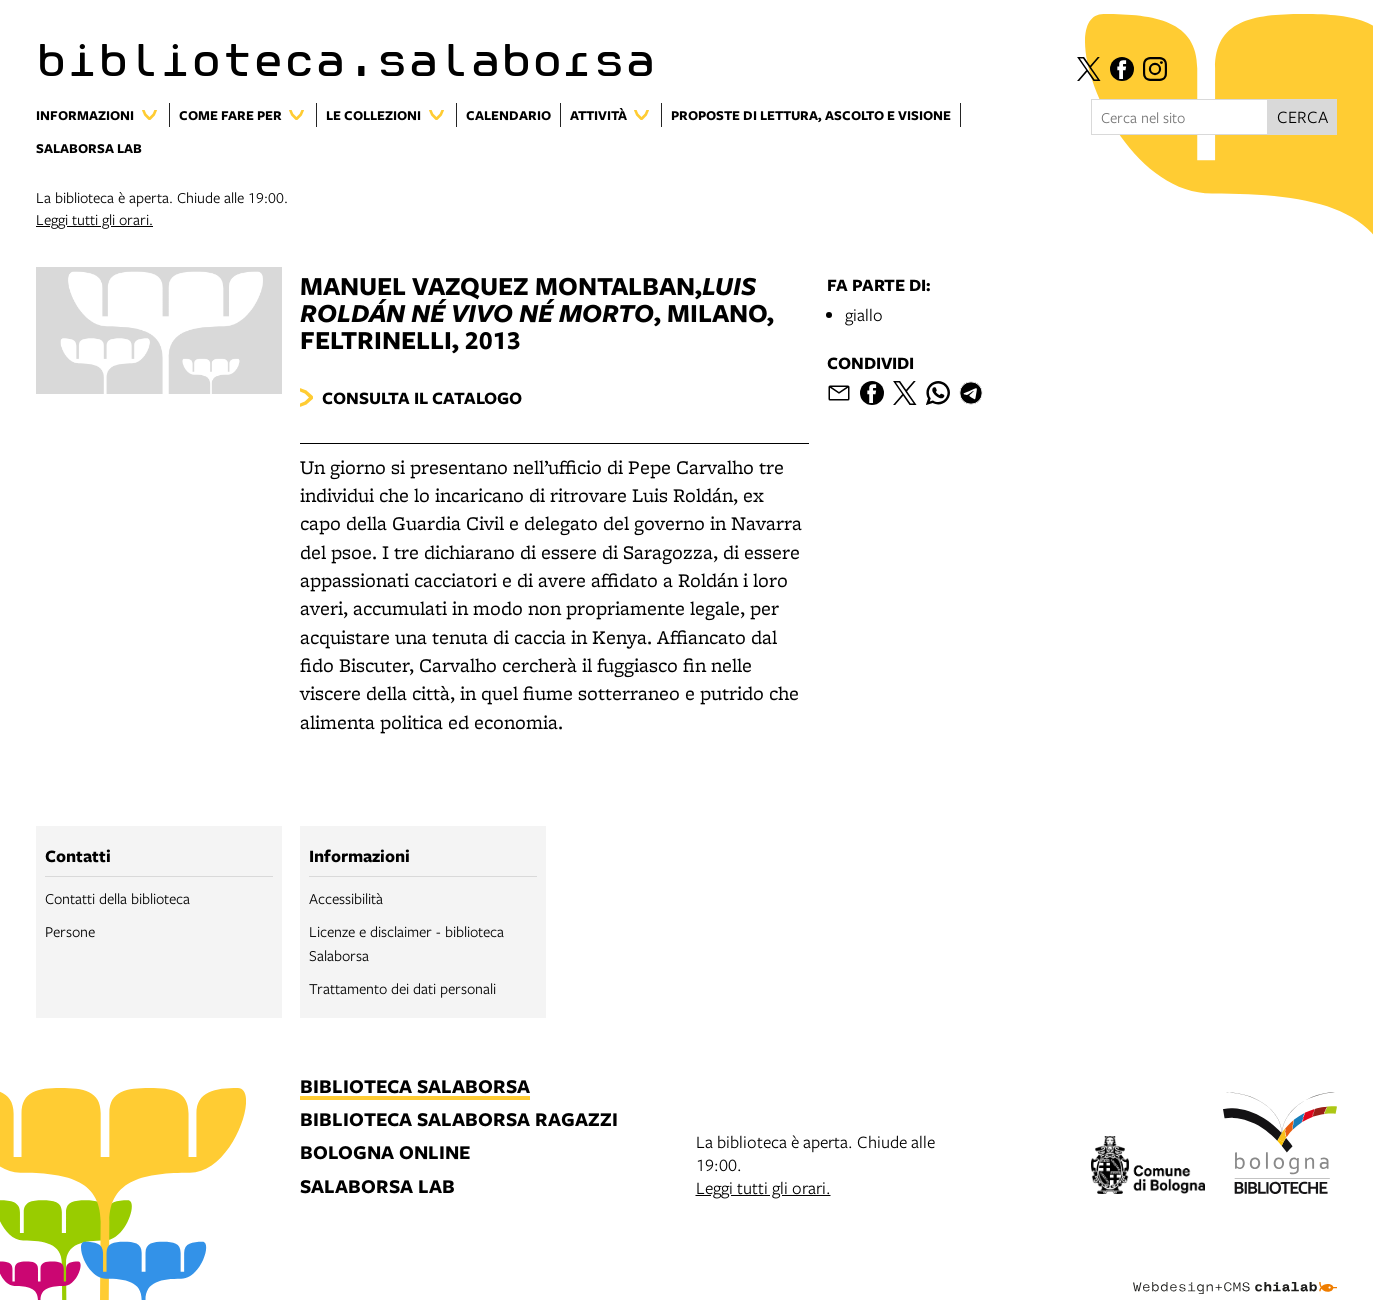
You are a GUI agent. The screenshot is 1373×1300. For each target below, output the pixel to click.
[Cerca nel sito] (1179, 117)
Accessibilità (346, 898)
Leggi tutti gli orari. (94, 219)
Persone (70, 931)
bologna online (385, 1153)
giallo (864, 314)
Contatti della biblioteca (117, 898)
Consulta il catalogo (422, 397)
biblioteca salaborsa (415, 1087)
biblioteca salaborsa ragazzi (459, 1120)
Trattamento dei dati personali (402, 988)
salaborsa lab (377, 1187)
